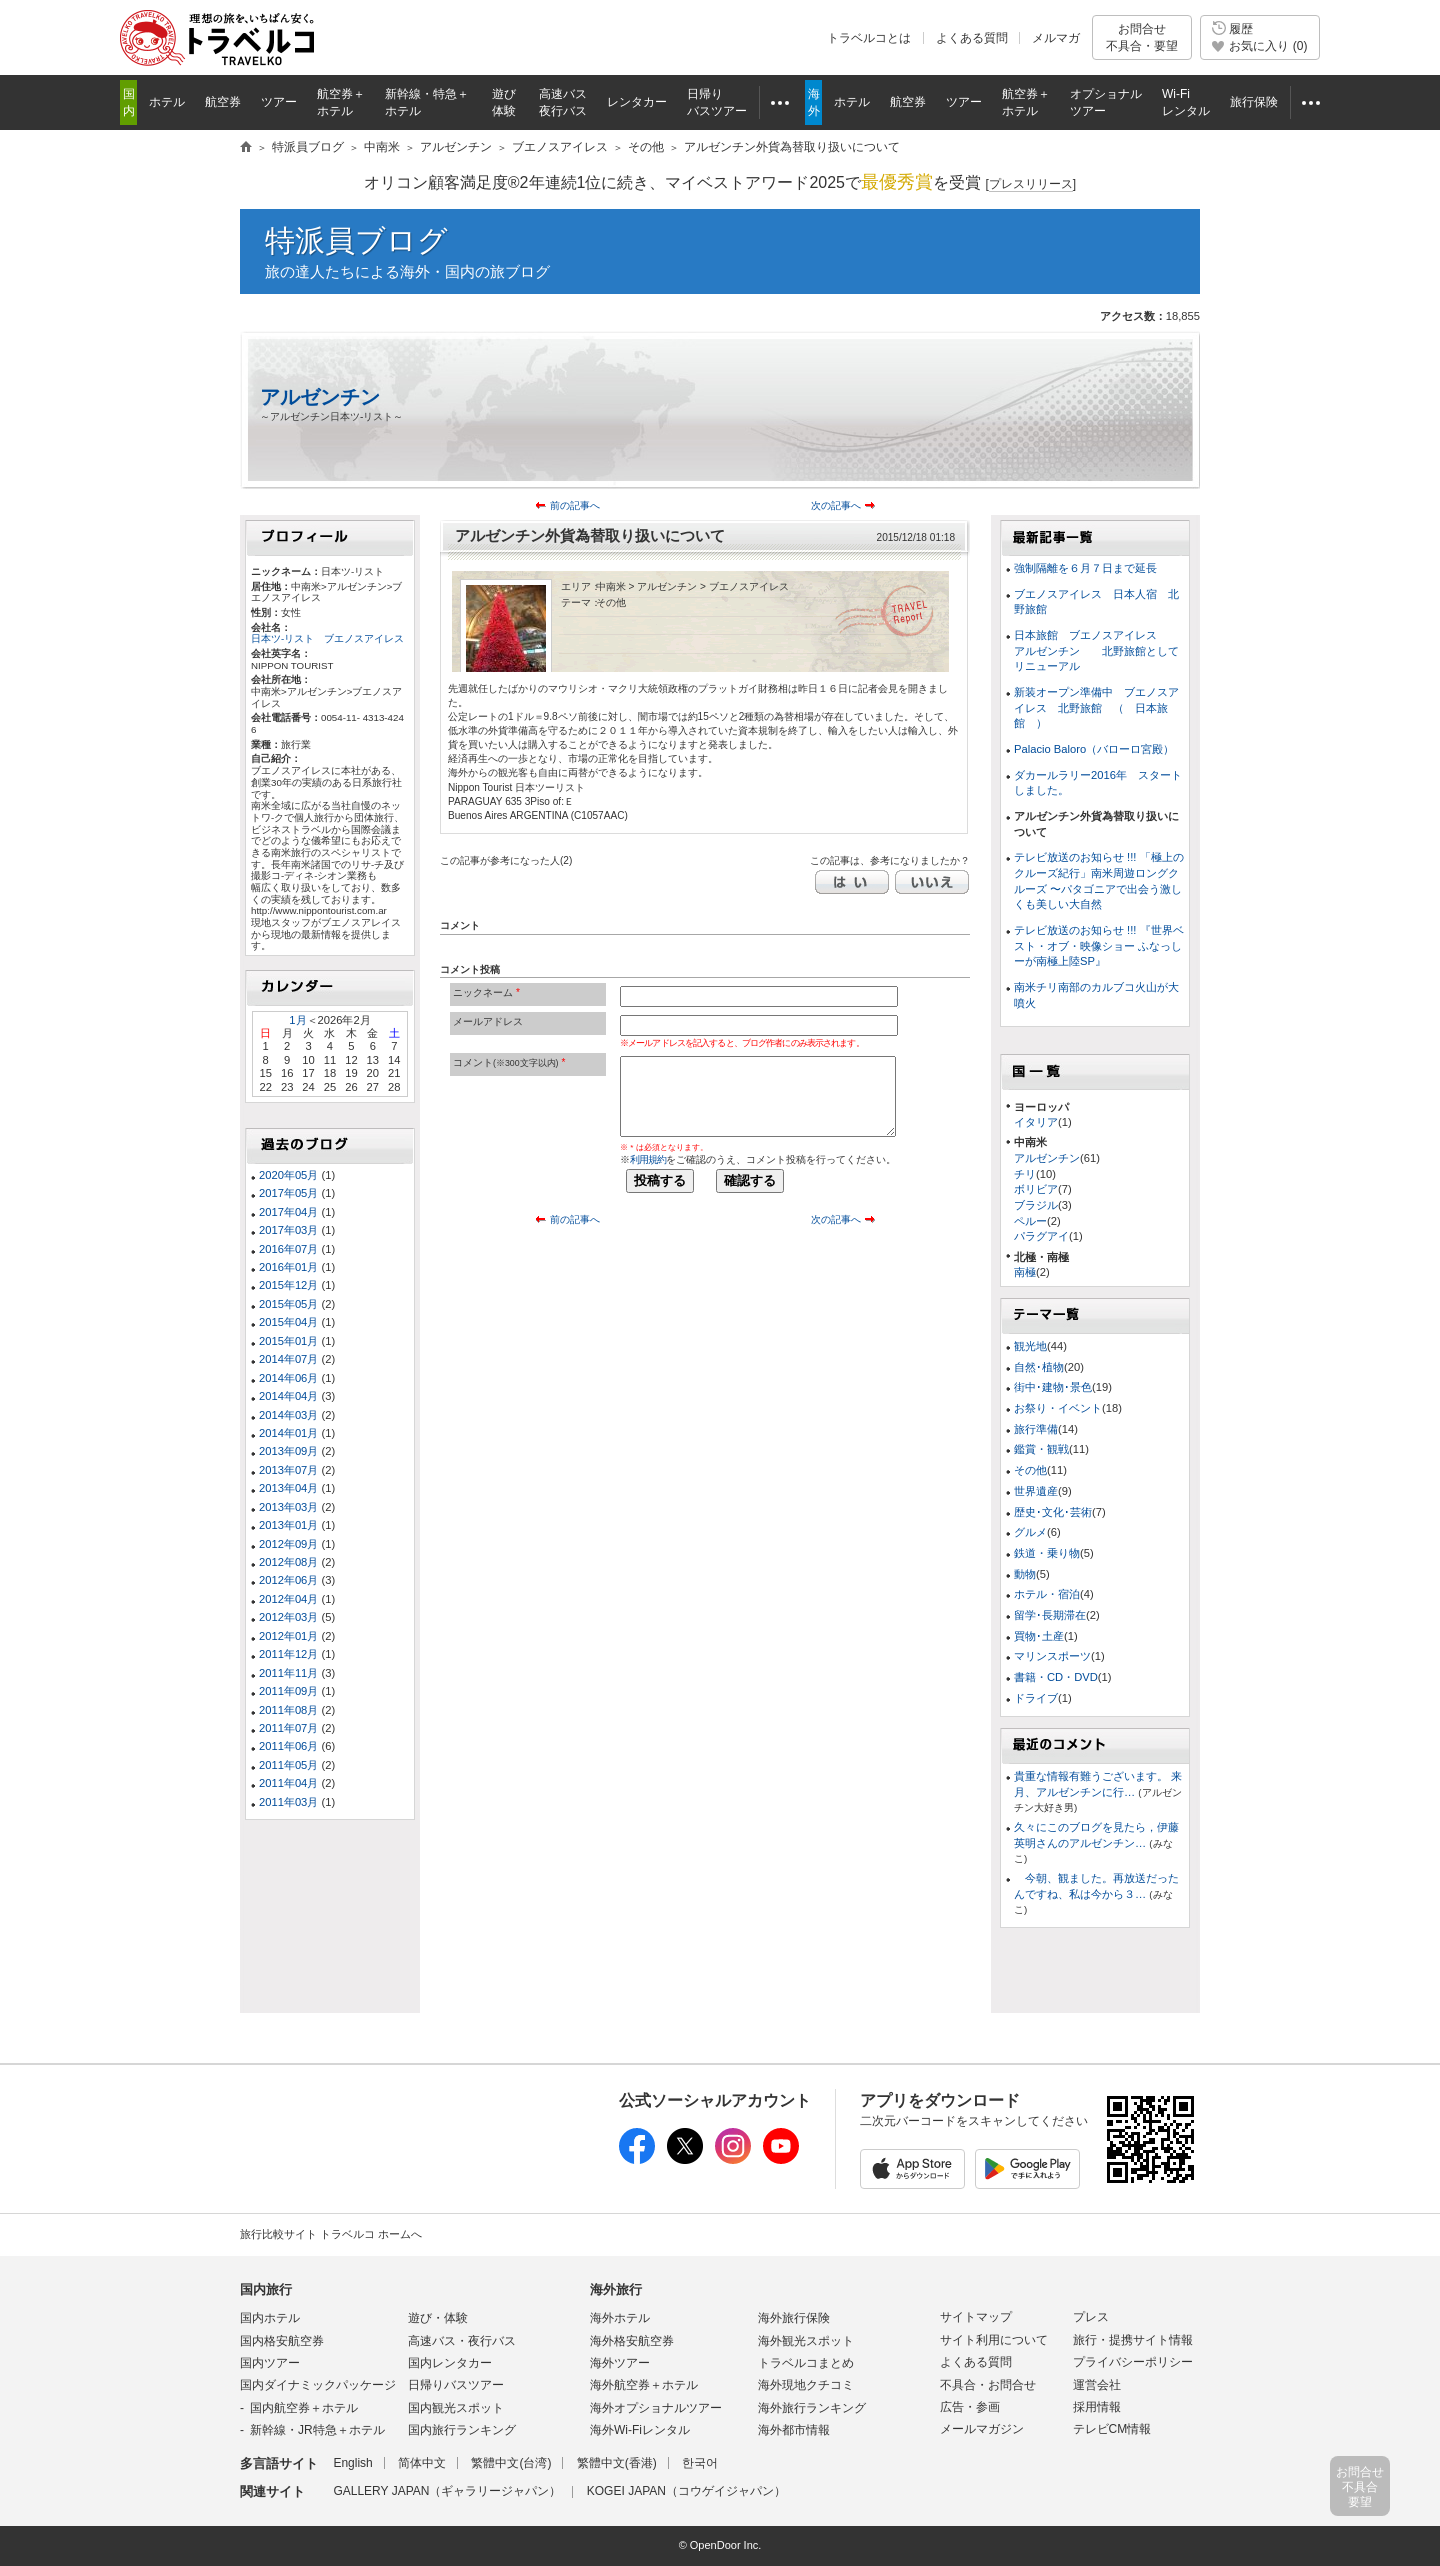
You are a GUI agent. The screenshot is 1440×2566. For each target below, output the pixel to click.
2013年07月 (288, 1470)
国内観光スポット (456, 2408)
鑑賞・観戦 (1041, 1449)
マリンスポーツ (1052, 1656)
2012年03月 (288, 1617)
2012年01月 (288, 1636)
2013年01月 (288, 1525)
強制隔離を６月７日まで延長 (1085, 568)
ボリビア (1036, 1189)
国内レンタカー (450, 2363)
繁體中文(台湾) (511, 2463)
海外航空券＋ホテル (644, 2385)
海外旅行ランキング (812, 2408)
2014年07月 (288, 1359)
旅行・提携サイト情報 (1133, 2340)
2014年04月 (288, 1396)
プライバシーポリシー (1133, 2362)
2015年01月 (288, 1341)
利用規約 (648, 1159)
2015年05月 (288, 1304)
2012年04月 (288, 1599)
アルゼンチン (320, 397)
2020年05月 (288, 1175)
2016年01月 (288, 1267)
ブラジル (1036, 1205)
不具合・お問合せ (988, 2385)
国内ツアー (270, 2363)
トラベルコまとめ (806, 2363)
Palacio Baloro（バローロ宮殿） (1094, 749)
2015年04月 (288, 1322)
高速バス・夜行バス (462, 2341)
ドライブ (1036, 1698)
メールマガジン (982, 2429)
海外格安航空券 (632, 2341)
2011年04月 (288, 1783)
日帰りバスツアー (456, 2385)
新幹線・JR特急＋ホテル (317, 2430)
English (352, 2463)
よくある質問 (972, 38)
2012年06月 (288, 1580)
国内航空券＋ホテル (304, 2408)
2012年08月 (288, 1562)
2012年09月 (288, 1544)
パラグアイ (1041, 1236)
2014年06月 (288, 1378)
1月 (297, 1020)
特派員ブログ (356, 240)
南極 (1025, 1272)
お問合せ (1142, 37)
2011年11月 (288, 1673)
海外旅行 (616, 2289)
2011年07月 (288, 1728)
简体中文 (422, 2463)
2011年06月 (288, 1746)
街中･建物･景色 (1053, 1387)
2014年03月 (288, 1415)
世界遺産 (1036, 1491)
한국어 (700, 2463)
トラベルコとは (869, 38)
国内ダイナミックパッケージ (318, 2385)
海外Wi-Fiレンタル (640, 2430)
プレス (1091, 2317)
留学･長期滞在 (1050, 1615)
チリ (1025, 1174)
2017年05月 (288, 1193)
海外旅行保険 (794, 2318)
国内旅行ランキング (462, 2430)
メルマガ (1056, 38)
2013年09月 (288, 1451)
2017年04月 (288, 1212)
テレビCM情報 (1112, 2429)
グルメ (1030, 1532)
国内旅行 (266, 2289)
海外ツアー (620, 2363)
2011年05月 (288, 1765)
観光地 (1030, 1346)
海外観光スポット (806, 2341)
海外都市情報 (794, 2430)
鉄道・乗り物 (1047, 1553)
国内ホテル (270, 2318)
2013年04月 (288, 1488)
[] (1030, 184)
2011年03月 (288, 1802)
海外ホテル (620, 2318)
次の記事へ (836, 505)
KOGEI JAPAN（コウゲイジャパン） (686, 2491)
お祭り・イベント (1058, 1408)
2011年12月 (288, 1654)
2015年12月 (288, 1285)
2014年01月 (288, 1433)
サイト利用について (994, 2340)
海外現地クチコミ (806, 2385)
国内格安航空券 (282, 2341)
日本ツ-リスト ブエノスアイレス (327, 638)
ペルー (1030, 1221)
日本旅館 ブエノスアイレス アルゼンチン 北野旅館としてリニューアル (1096, 650)
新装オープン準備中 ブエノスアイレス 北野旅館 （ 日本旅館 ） (1096, 707)
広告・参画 (970, 2407)
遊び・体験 (438, 2318)
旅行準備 (1036, 1429)
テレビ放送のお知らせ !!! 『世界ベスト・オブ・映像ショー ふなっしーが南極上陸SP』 (1099, 945)
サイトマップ (976, 2317)
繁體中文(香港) (617, 2463)
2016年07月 (288, 1249)
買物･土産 (1039, 1636)
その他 (1030, 1470)
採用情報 (1097, 2407)
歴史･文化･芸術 (1053, 1512)
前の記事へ (575, 505)
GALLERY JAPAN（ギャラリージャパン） (447, 2491)
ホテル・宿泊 (1047, 1594)
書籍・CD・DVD (1056, 1677)
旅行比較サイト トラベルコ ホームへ (331, 2234)
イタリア (1036, 1122)
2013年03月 (288, 1507)
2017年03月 (288, 1230)
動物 (1025, 1574)
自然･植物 (1039, 1367)
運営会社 (1097, 2385)
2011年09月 (288, 1691)
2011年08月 (288, 1710)
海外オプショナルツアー (656, 2408)
